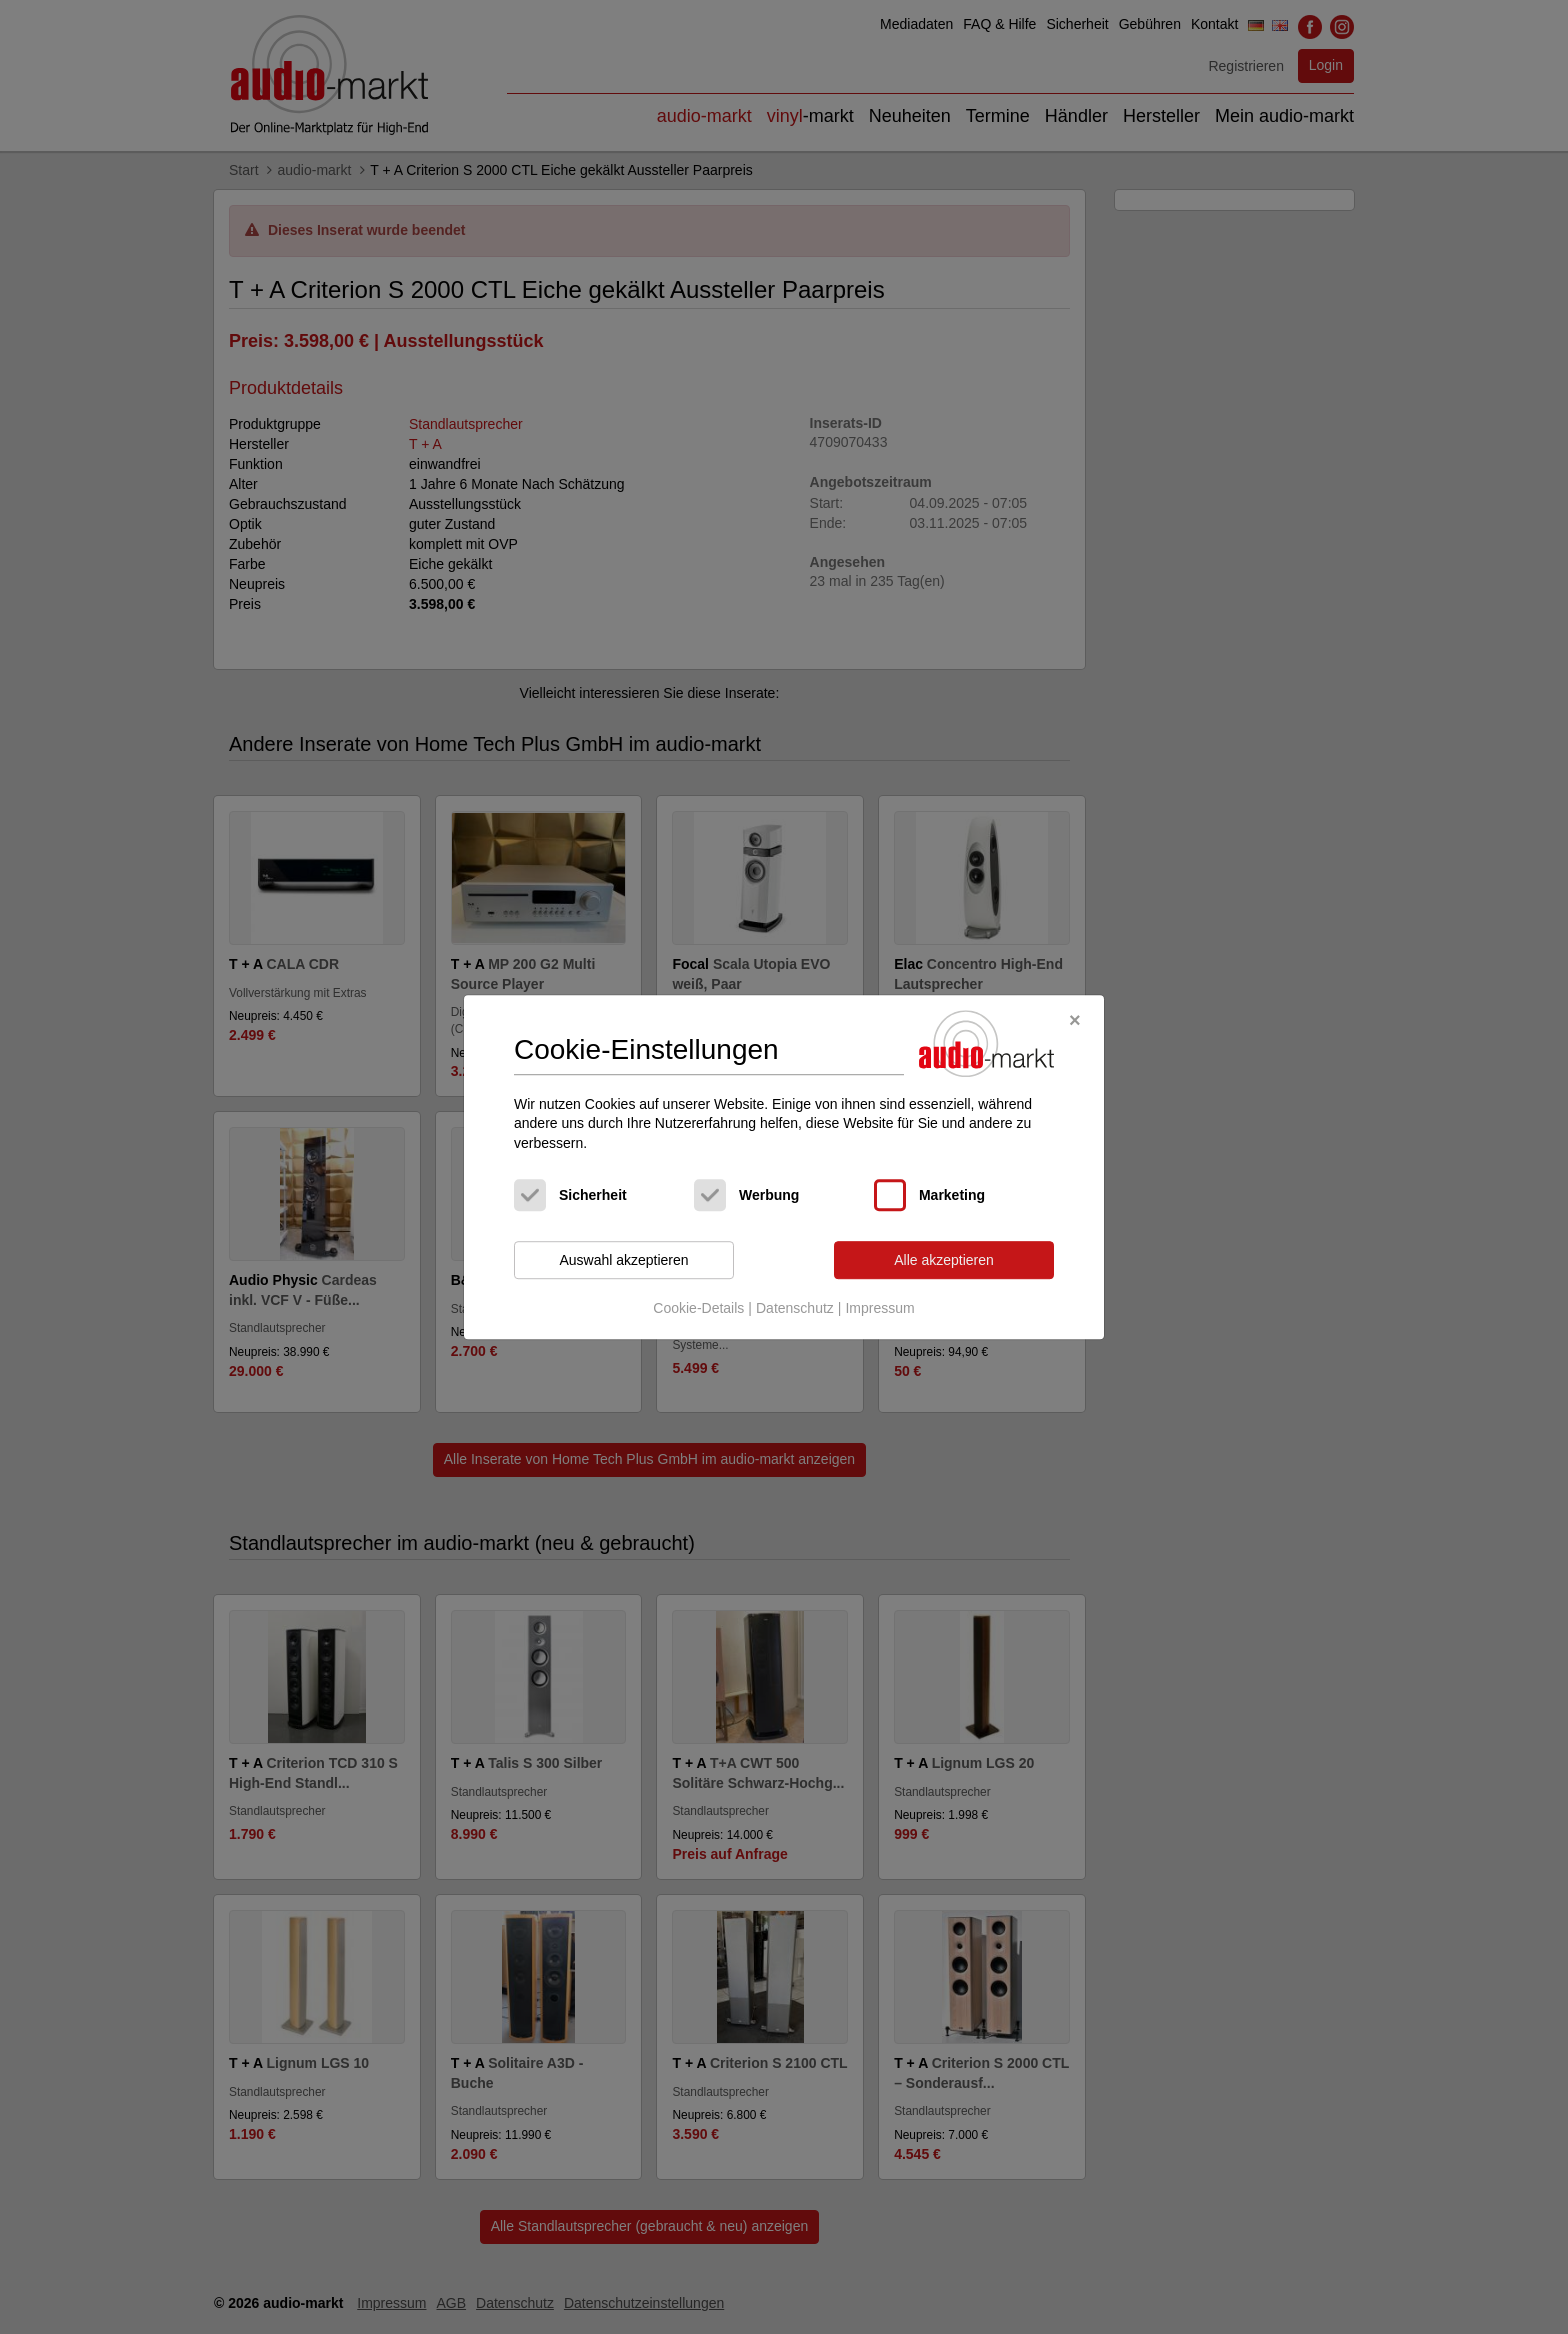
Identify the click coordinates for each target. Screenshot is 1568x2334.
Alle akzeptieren (944, 1260)
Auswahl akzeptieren (623, 1260)
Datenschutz (795, 1308)
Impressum (879, 1308)
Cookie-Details (698, 1308)
